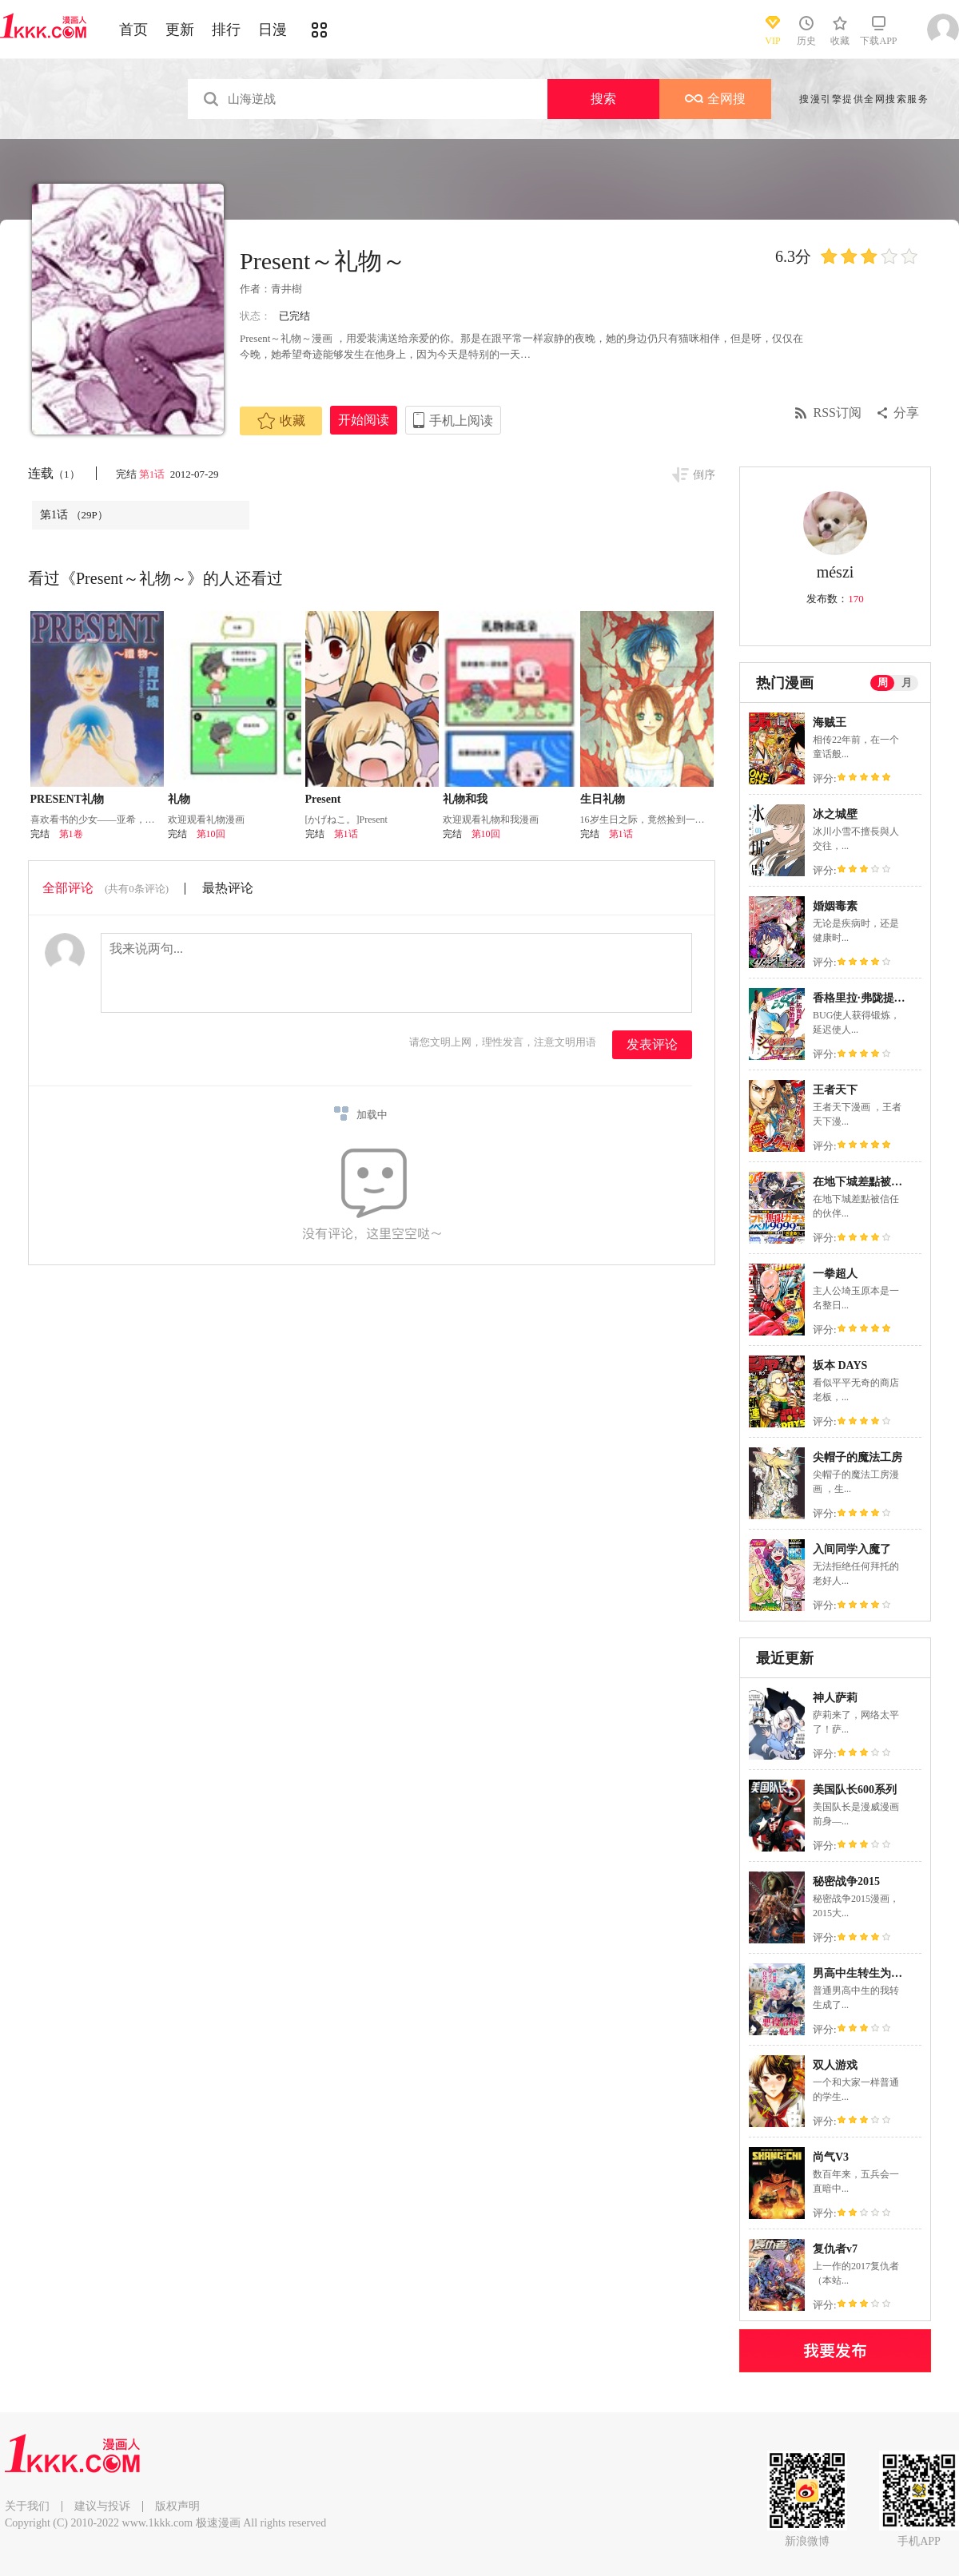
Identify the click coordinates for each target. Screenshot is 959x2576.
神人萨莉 (835, 1698)
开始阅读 (363, 420)
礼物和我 (465, 799)
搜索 (603, 98)
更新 (179, 30)
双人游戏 (835, 2065)
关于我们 (27, 2506)
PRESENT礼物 (67, 799)
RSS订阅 (838, 412)
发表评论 (652, 1044)
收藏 (281, 421)
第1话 (153, 474)
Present (323, 799)
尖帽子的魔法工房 (857, 1457)
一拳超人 (835, 1274)
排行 (226, 30)
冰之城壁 (835, 814)
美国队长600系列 (855, 1790)
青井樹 (286, 289)
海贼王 (829, 722)
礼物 (179, 799)
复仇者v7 (835, 2249)
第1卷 (71, 833)
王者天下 (835, 1090)
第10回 (211, 833)
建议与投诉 (102, 2506)
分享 (906, 412)
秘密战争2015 (846, 1881)
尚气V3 (831, 2157)
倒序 (704, 475)
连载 (54, 473)
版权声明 (177, 2506)
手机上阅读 (461, 420)
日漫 (272, 30)
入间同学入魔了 (852, 1549)
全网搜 (715, 98)
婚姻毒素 (835, 906)
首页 (133, 30)
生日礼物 (602, 799)
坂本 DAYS (840, 1365)
